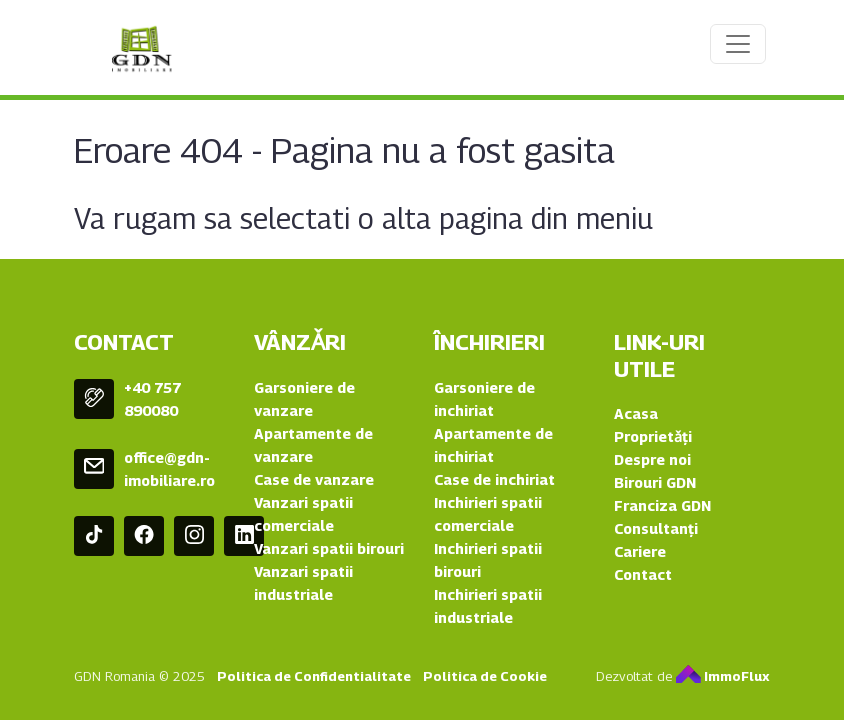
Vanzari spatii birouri (329, 548)
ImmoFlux (723, 676)
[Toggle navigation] (738, 44)
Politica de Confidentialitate (314, 676)
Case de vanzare (314, 479)
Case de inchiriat (494, 479)
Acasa (636, 413)
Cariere (640, 551)
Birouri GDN (655, 482)
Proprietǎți (653, 436)
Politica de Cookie (485, 676)
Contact (643, 574)
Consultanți (656, 528)
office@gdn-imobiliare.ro (169, 469)
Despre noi (652, 459)
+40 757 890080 (152, 399)
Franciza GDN (662, 505)
